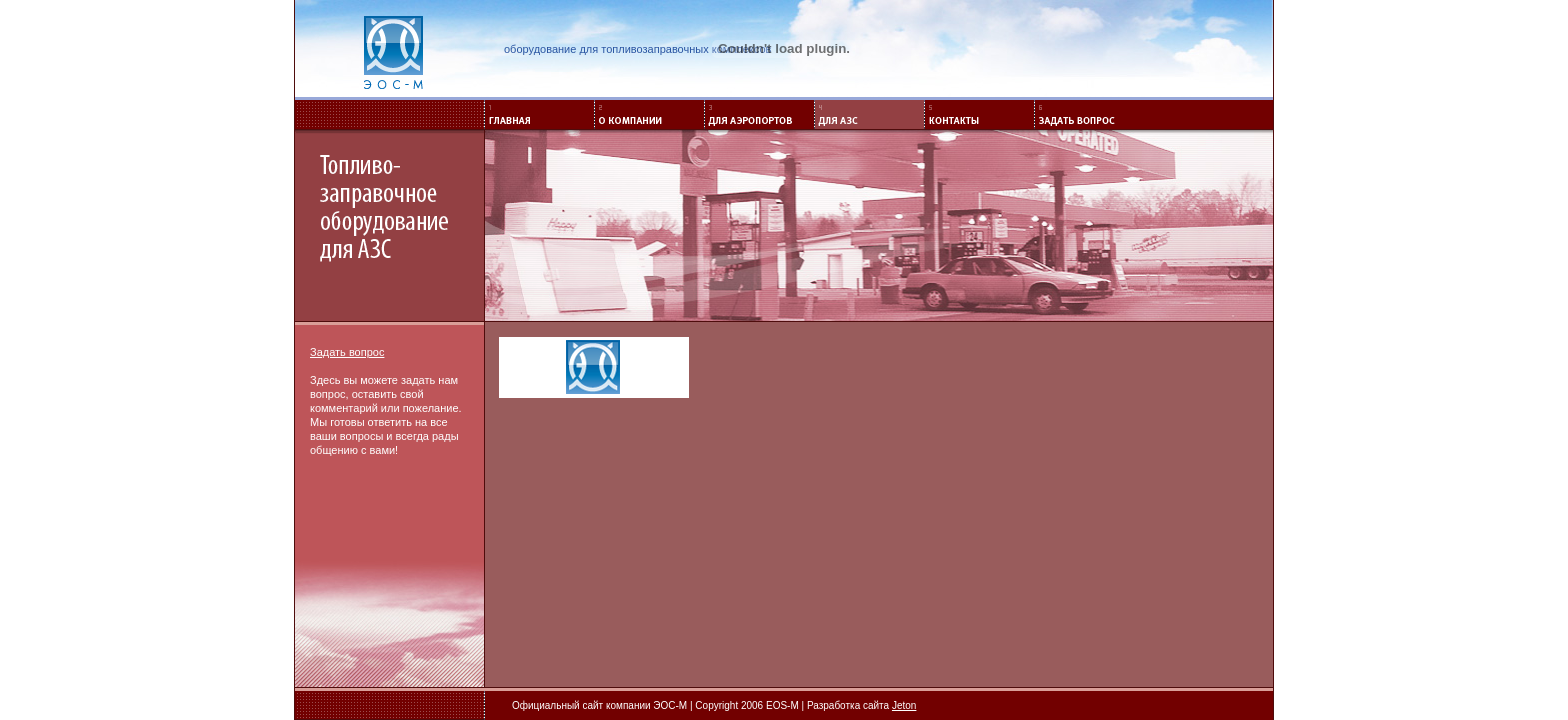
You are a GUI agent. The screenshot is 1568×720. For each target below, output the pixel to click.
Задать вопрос (347, 352)
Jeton (904, 705)
